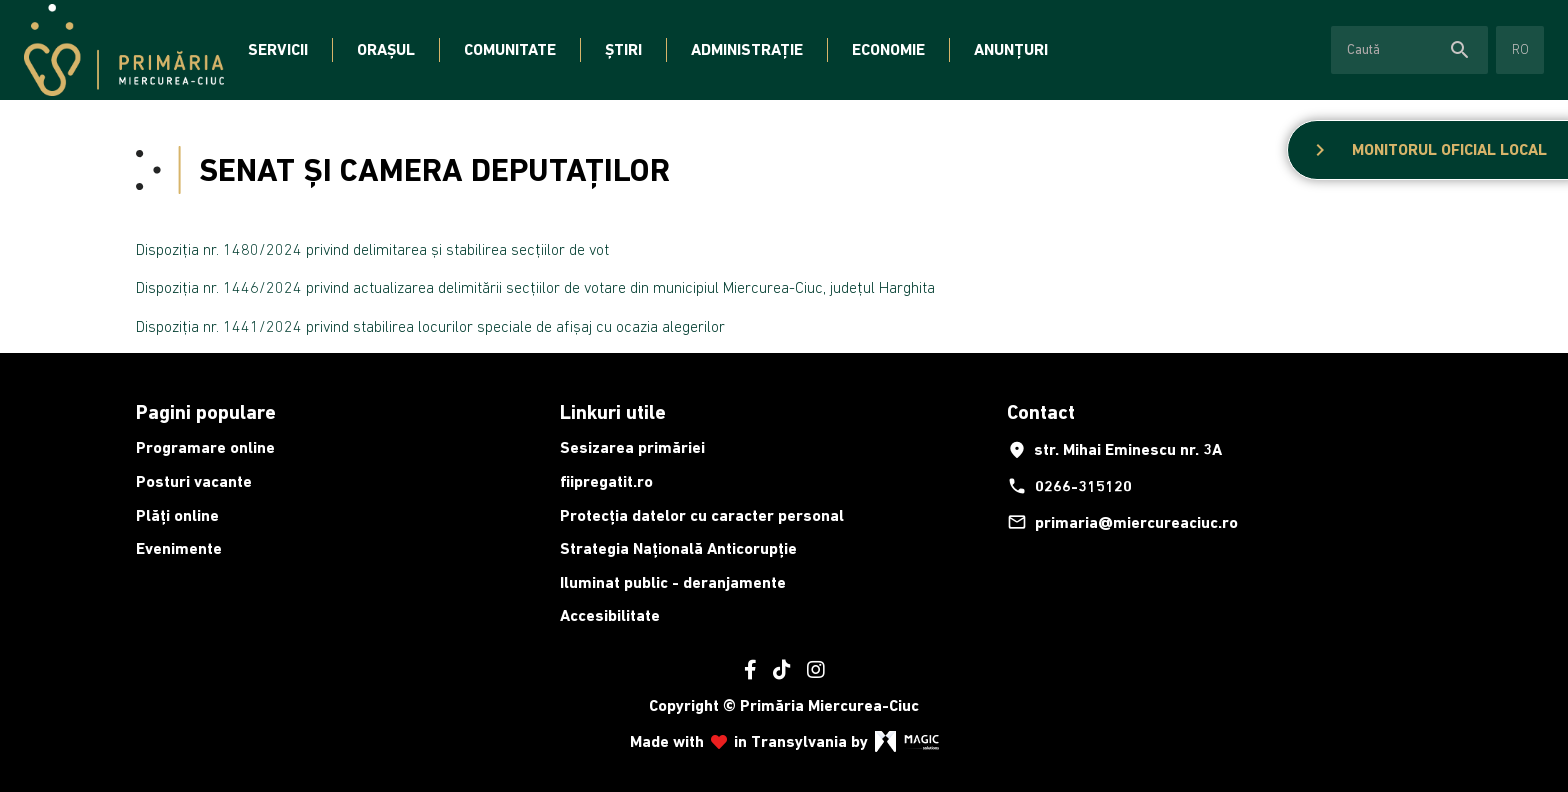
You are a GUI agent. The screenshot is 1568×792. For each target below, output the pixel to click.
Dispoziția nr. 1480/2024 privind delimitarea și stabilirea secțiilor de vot (372, 249)
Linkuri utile (613, 412)
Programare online (205, 447)
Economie (888, 49)
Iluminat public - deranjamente (673, 582)
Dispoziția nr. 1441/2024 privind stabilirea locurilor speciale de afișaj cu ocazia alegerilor (430, 326)
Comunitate (510, 49)
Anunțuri (1011, 49)
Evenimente (179, 548)
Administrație (747, 49)
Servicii (278, 49)
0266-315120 (1069, 486)
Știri (623, 49)
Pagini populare (206, 412)
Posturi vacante (194, 481)
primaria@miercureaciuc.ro (1122, 522)
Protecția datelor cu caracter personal (702, 515)
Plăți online (177, 515)
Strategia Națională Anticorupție (678, 548)
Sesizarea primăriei (632, 447)
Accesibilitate (610, 615)
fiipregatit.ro (606, 481)
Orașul (386, 49)
